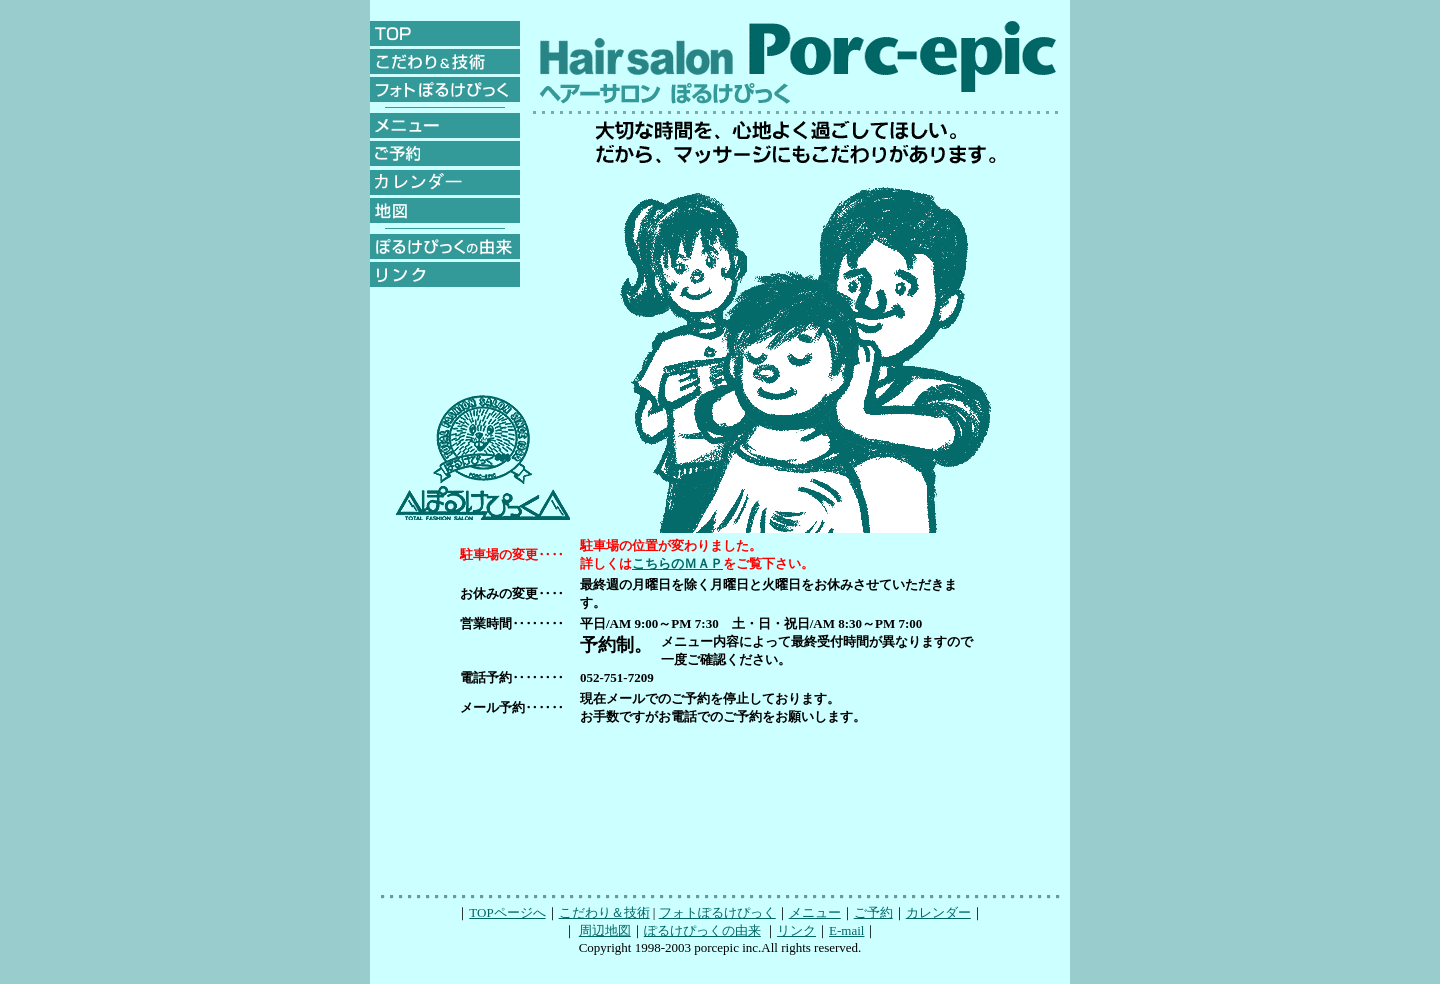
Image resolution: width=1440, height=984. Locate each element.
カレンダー (938, 912)
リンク (796, 930)
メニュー (815, 912)
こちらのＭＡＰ (677, 563)
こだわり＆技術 (604, 912)
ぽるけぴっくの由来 (702, 930)
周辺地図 (605, 930)
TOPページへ (507, 912)
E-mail (846, 930)
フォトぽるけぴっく (717, 912)
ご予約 (873, 912)
